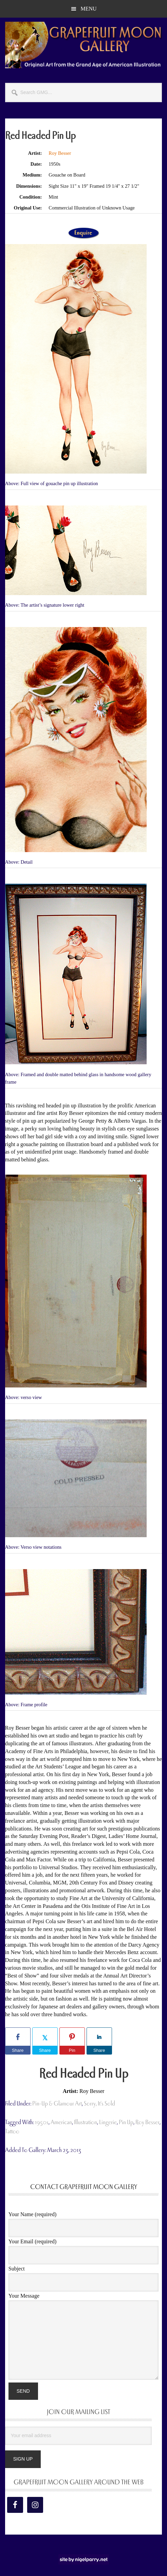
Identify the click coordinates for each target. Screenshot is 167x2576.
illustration (85, 2122)
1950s (42, 2122)
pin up (126, 2122)
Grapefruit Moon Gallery (83, 45)
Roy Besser (60, 153)
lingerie (108, 2122)
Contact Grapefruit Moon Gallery (83, 2187)
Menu (88, 9)
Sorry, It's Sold (99, 2103)
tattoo (12, 2131)
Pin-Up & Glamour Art (57, 2103)
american (61, 2122)
